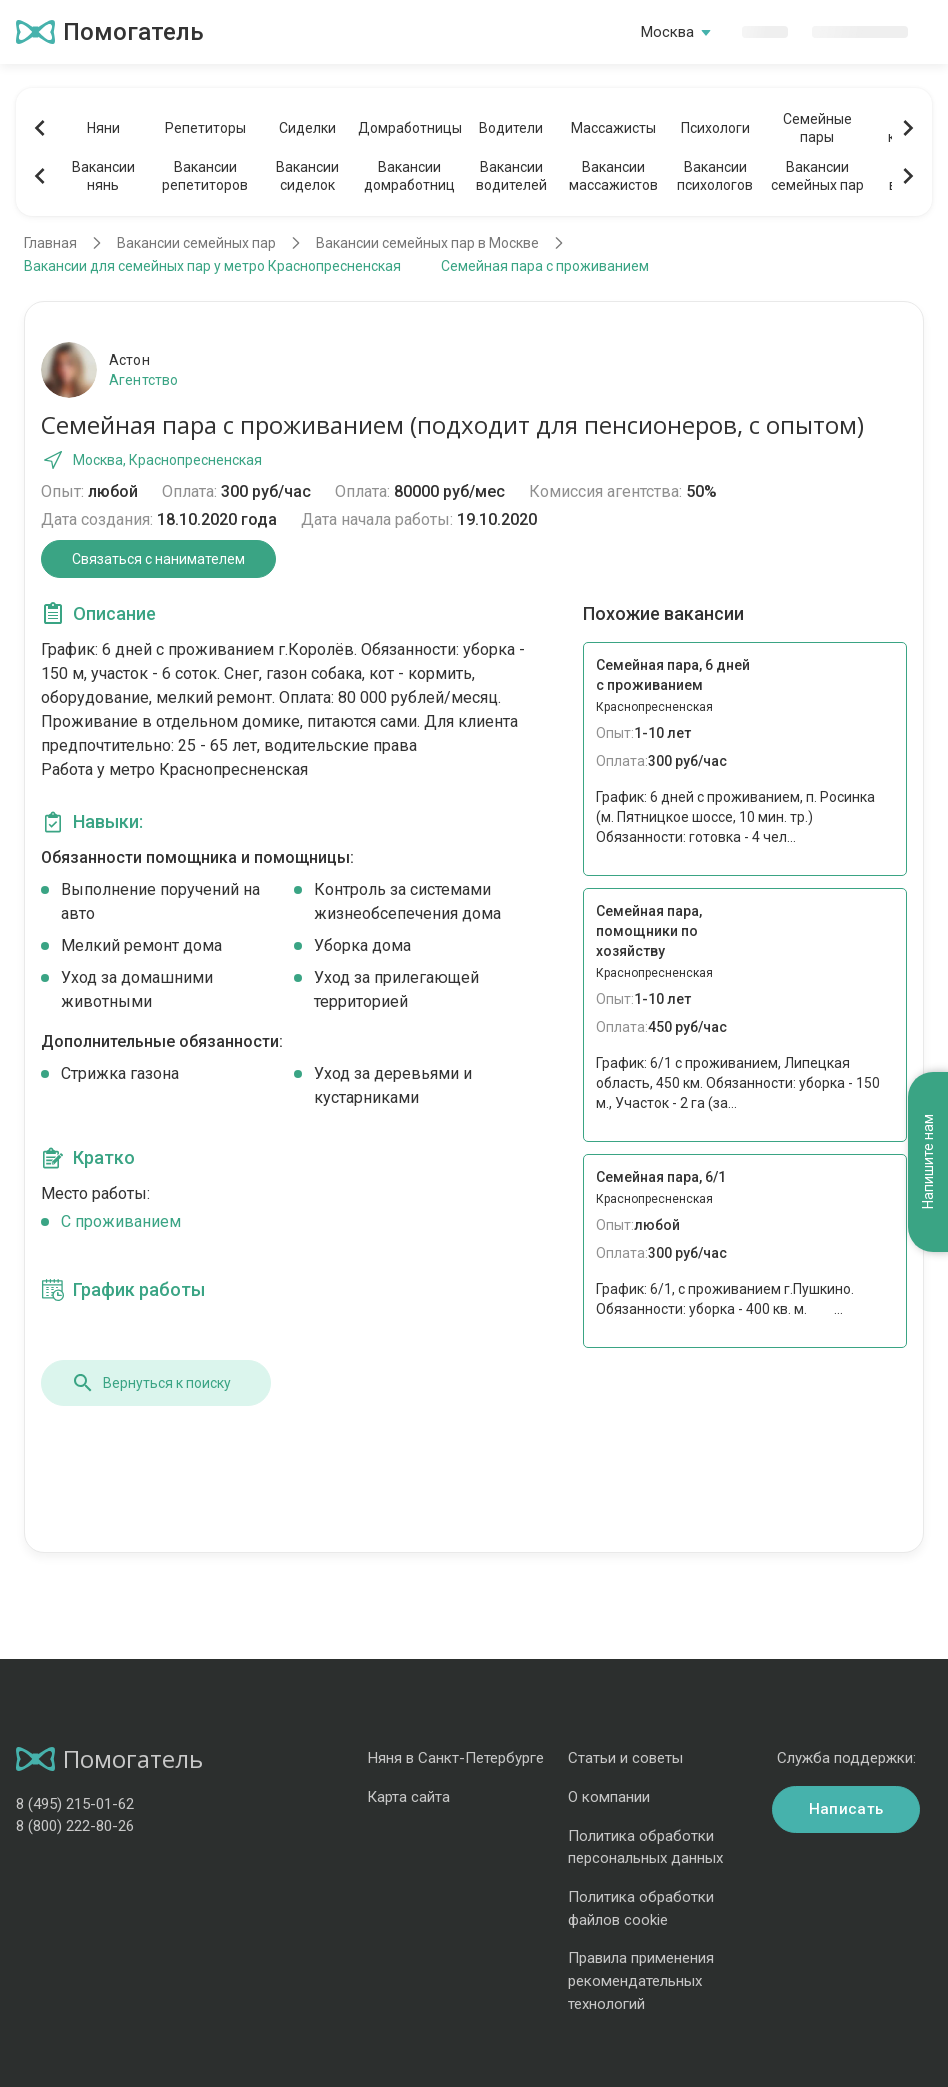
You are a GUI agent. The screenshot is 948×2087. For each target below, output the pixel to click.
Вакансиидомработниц (409, 176)
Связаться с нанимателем (158, 559)
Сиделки (307, 128)
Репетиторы (205, 128)
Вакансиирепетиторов (205, 176)
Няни (103, 128)
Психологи (715, 128)
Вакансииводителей (511, 176)
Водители (511, 128)
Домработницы (409, 128)
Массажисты (613, 128)
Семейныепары (817, 128)
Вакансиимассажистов (613, 176)
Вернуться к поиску (151, 1383)
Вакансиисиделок (307, 176)
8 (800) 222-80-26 (75, 1826)
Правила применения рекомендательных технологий (641, 1980)
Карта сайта (408, 1797)
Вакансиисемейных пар (817, 176)
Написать (846, 1809)
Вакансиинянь (103, 176)
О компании (609, 1797)
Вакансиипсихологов (715, 176)
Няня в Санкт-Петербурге (455, 1758)
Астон (129, 360)
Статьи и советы (625, 1758)
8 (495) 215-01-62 (75, 1804)
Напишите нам (928, 1162)
